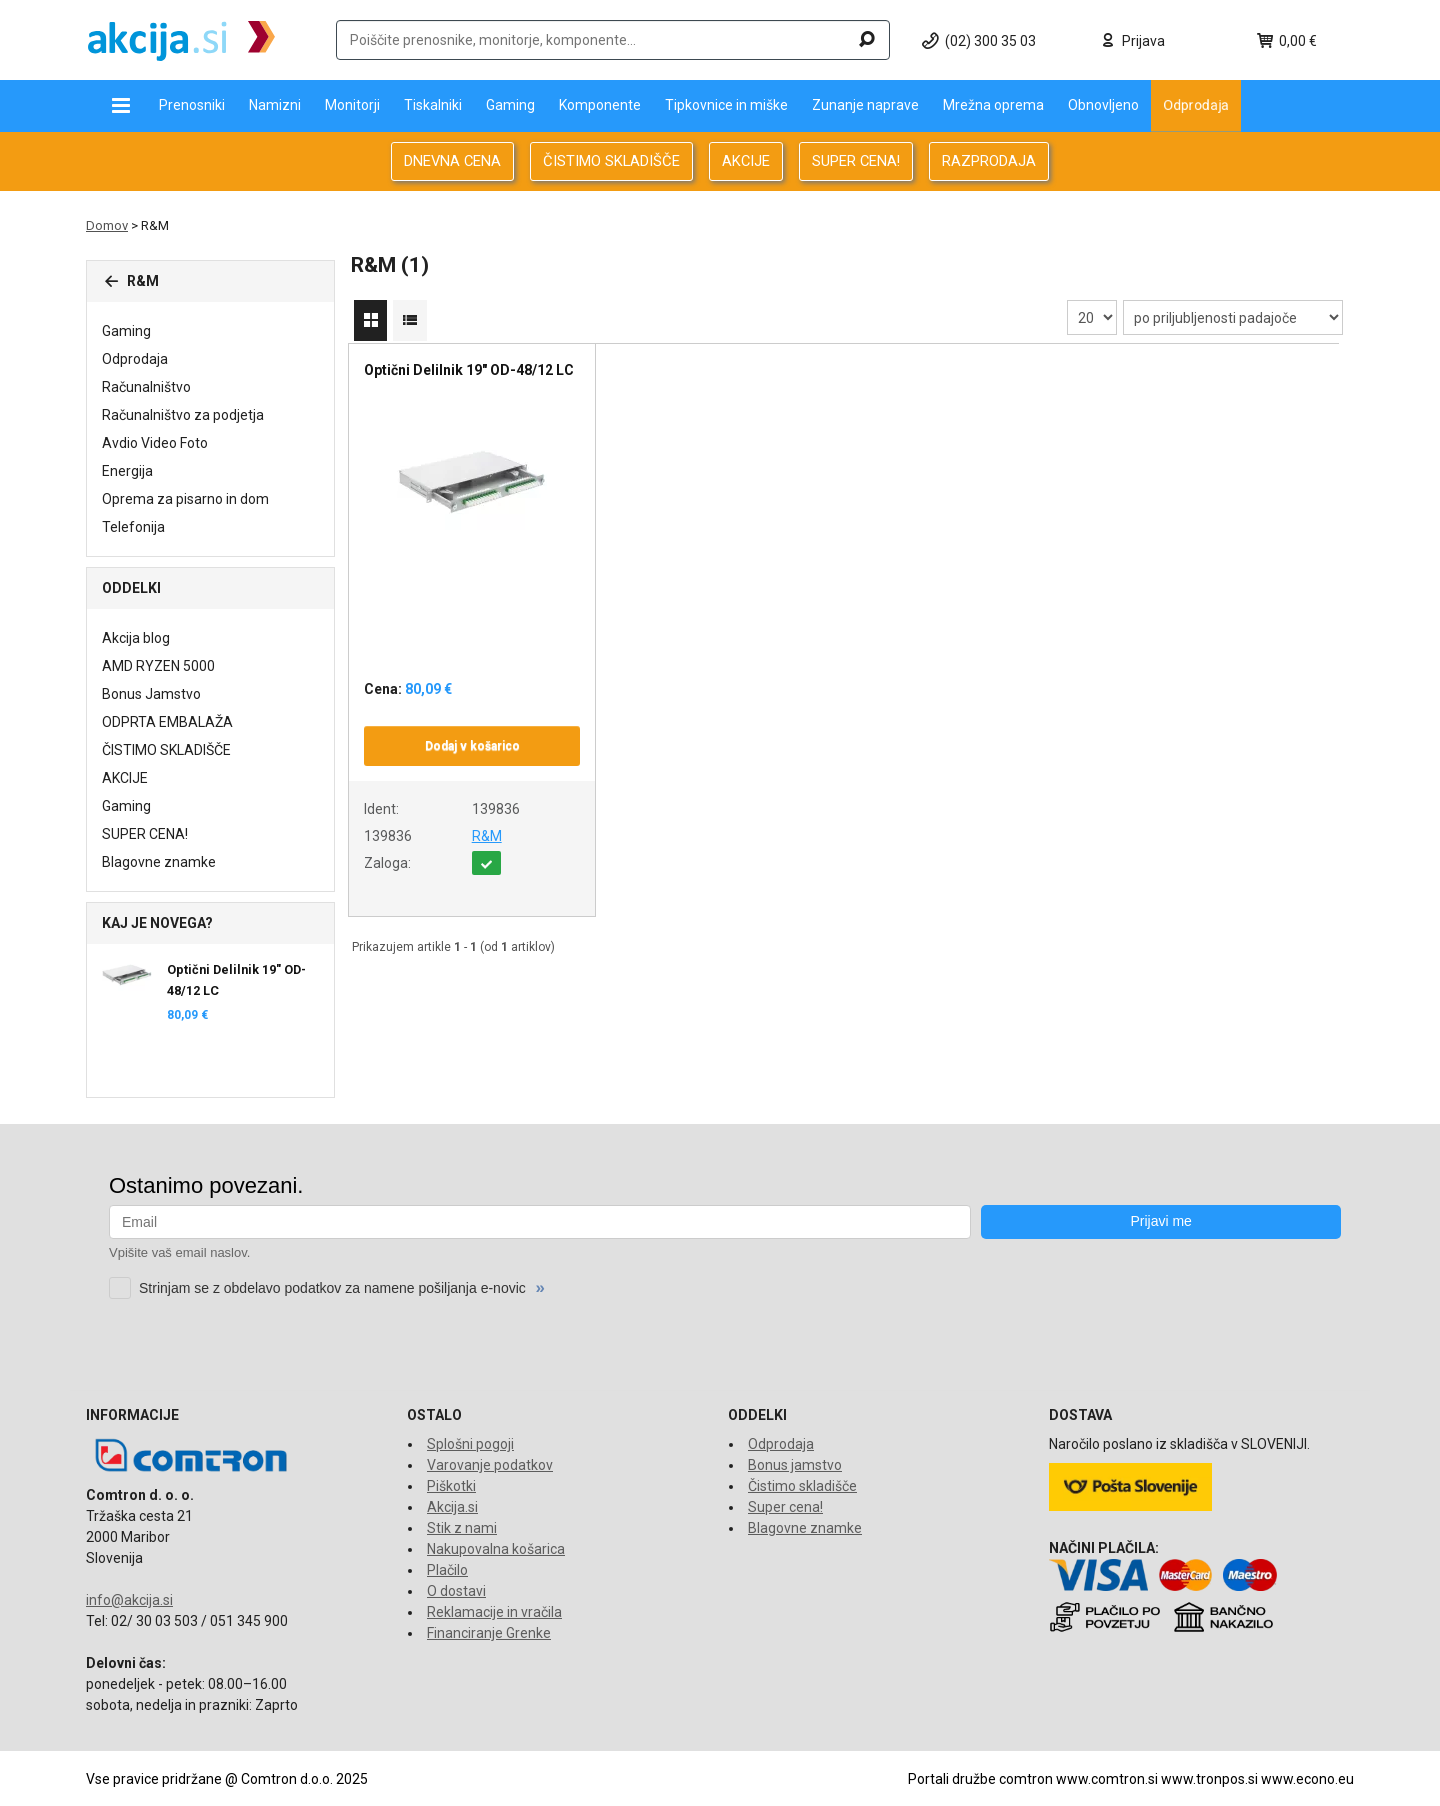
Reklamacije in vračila (494, 1612)
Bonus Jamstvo (151, 694)
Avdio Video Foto (155, 443)
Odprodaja (1196, 105)
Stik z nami (462, 1528)
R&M (487, 836)
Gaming (510, 105)
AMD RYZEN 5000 (158, 666)
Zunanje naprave (865, 105)
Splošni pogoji (470, 1444)
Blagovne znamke (159, 862)
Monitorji (352, 105)
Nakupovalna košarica (496, 1549)
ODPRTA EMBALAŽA (167, 722)
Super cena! (785, 1507)
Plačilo (447, 1570)
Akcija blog (136, 638)
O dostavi (456, 1591)
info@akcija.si (129, 1600)
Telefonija (133, 527)
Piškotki (451, 1486)
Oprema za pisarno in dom (185, 499)
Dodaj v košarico (472, 746)
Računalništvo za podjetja (183, 415)
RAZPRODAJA (989, 161)
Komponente (600, 105)
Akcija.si (452, 1507)
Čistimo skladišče (802, 1486)
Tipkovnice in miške (726, 105)
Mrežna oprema (993, 105)
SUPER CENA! (856, 161)
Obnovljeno (1103, 105)
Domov (107, 225)
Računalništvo (146, 387)
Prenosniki (192, 105)
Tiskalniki (433, 105)
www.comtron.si (1107, 1779)
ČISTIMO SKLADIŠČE (611, 161)
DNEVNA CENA (452, 161)
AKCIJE (746, 161)
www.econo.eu (1307, 1779)
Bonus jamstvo (795, 1465)
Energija (127, 471)
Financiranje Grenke (489, 1633)
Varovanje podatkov (490, 1465)
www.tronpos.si (1209, 1779)
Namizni (275, 105)
